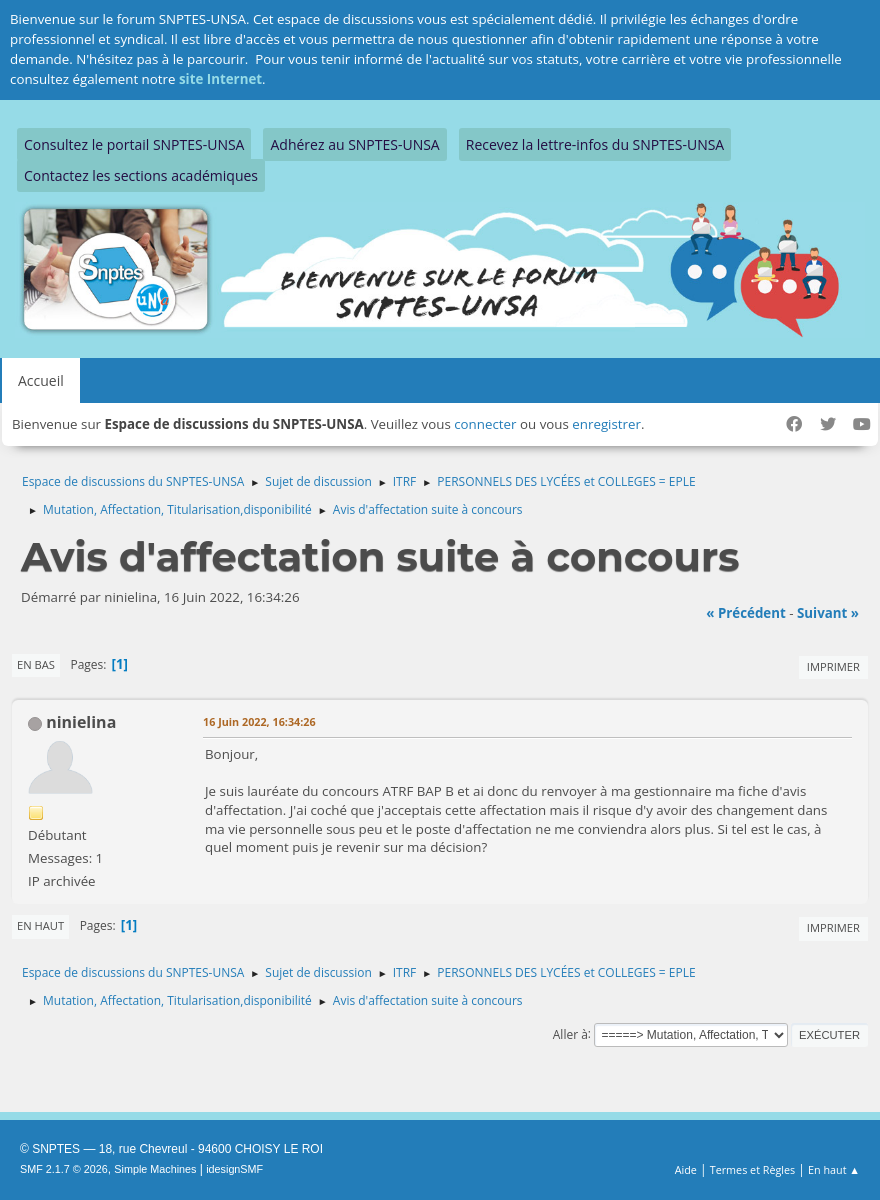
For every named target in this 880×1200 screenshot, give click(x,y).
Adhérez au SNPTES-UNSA (354, 144)
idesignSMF (234, 1169)
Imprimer (833, 666)
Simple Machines (155, 1169)
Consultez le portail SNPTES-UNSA (134, 144)
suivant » (828, 613)
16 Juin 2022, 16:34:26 (259, 721)
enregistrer (606, 424)
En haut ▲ (834, 1169)
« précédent (746, 613)
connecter (485, 424)
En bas (36, 664)
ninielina (81, 722)
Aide (686, 1169)
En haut (40, 925)
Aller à (570, 1033)
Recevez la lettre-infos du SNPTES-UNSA (595, 144)
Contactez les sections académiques (141, 175)
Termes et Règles (753, 1169)
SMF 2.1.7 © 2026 (64, 1169)
